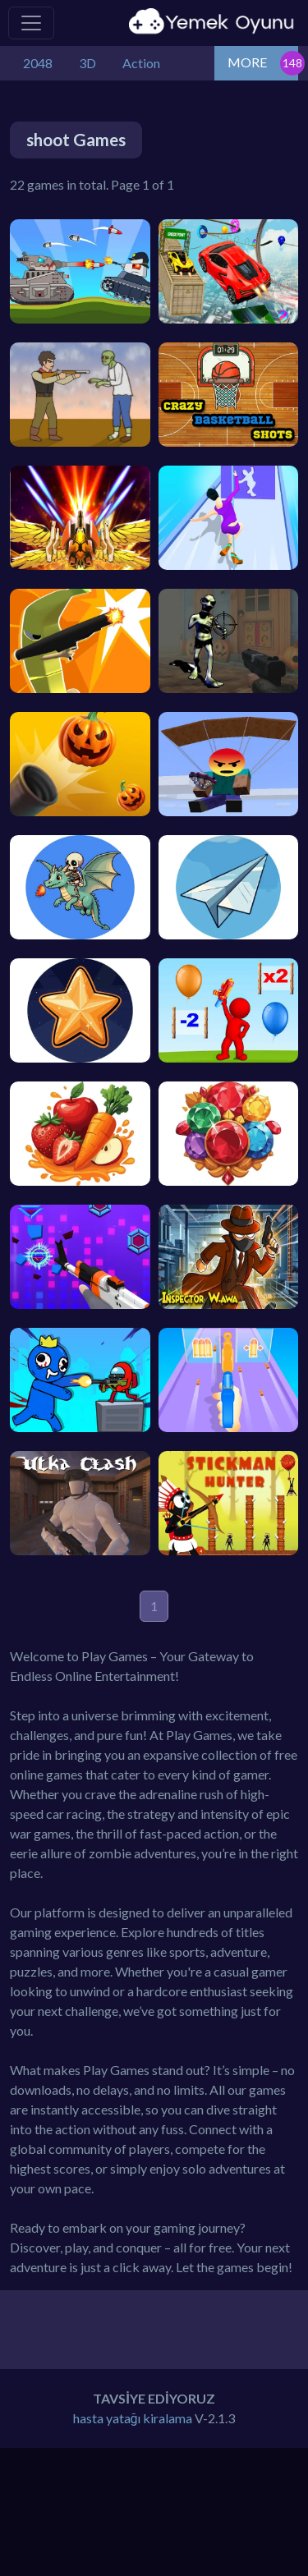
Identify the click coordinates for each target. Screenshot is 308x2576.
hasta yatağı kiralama (133, 2418)
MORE (247, 62)
